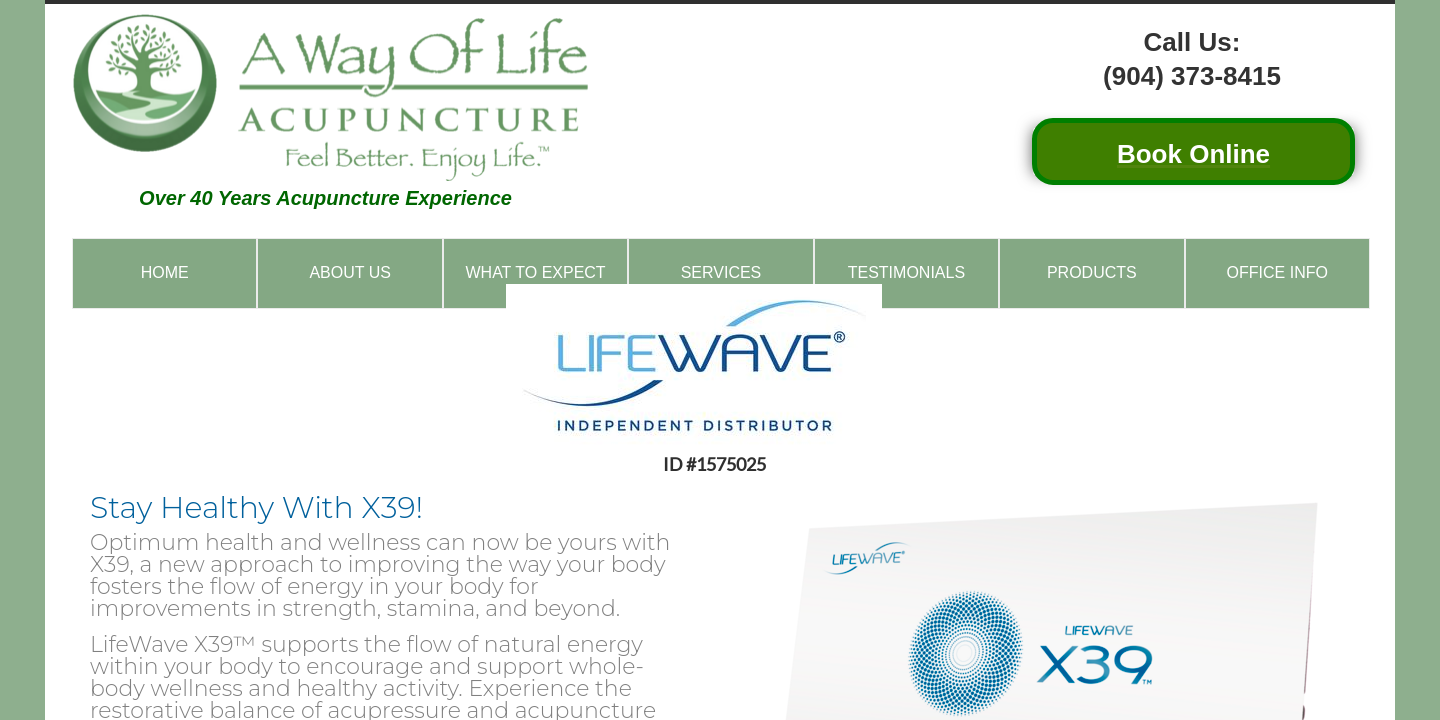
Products (1092, 272)
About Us (350, 272)
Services (721, 272)
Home (165, 272)
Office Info (1277, 272)
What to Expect (535, 272)
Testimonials (906, 272)
